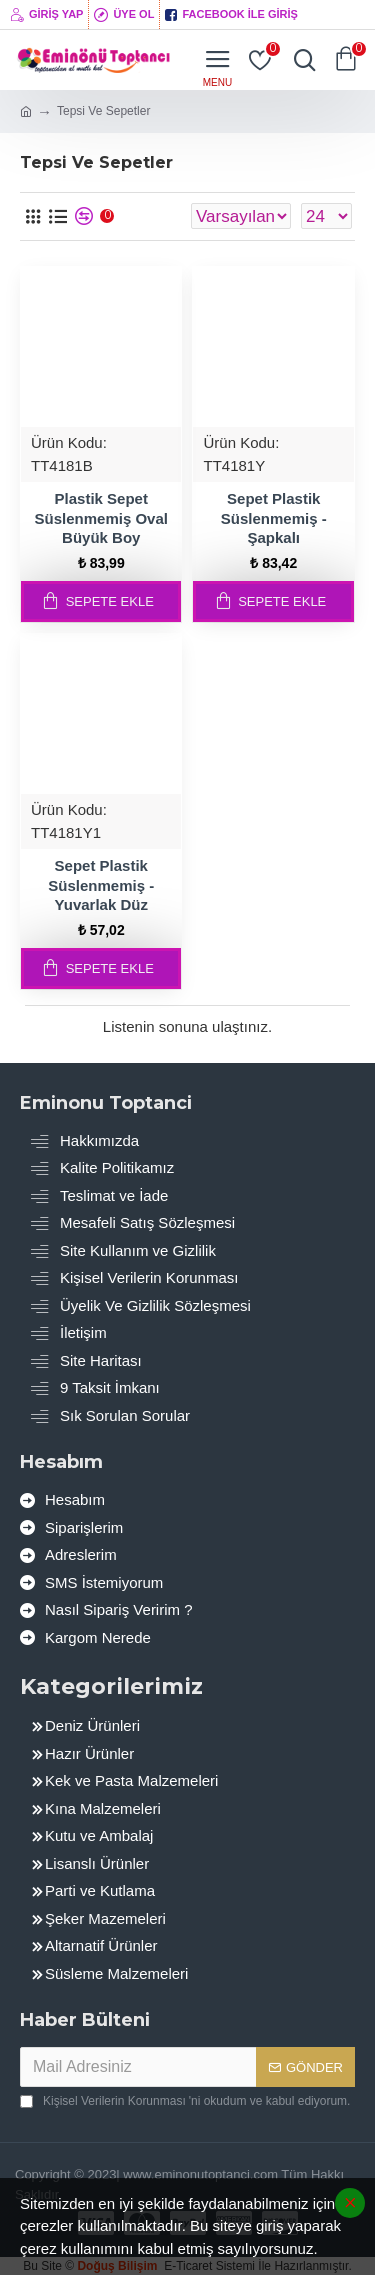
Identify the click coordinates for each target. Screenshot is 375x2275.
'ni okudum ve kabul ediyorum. (185, 2101)
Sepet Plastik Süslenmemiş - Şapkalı (274, 518)
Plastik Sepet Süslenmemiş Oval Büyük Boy (101, 518)
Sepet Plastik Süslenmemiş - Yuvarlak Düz (101, 885)
